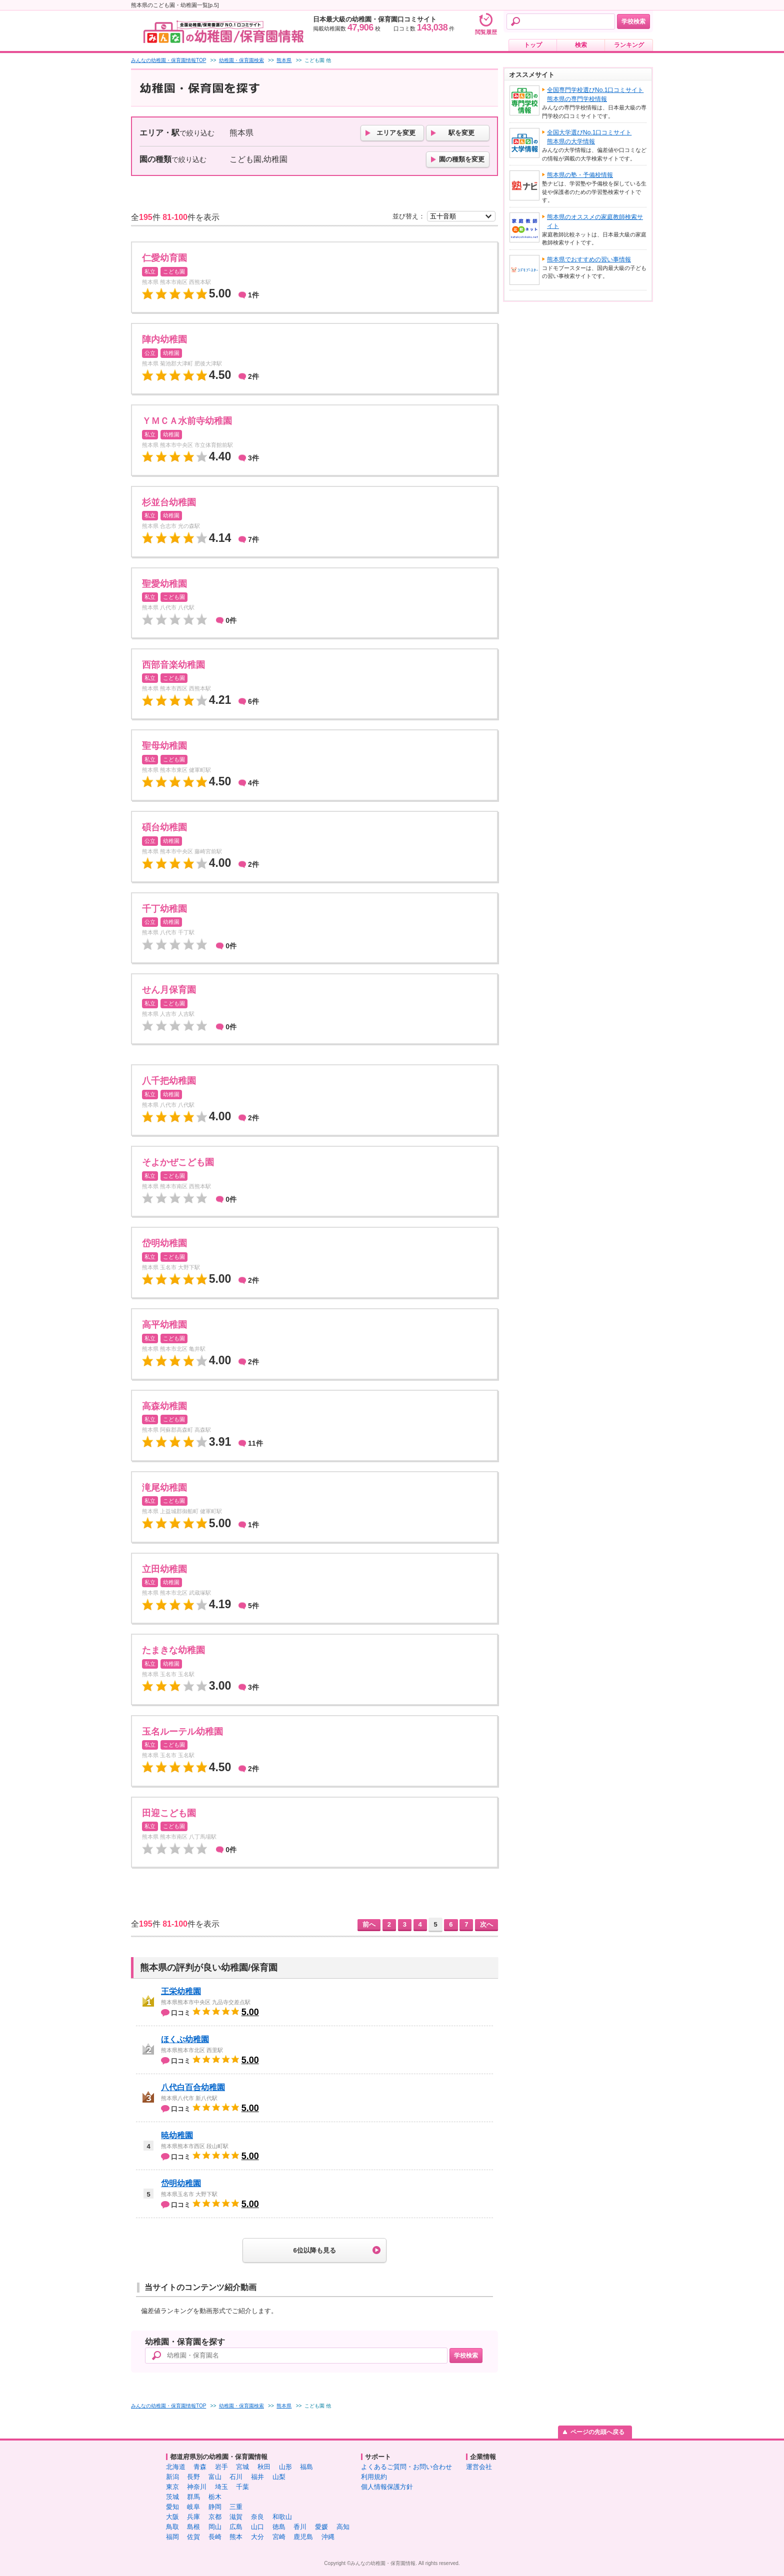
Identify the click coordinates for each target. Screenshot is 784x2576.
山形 (285, 2467)
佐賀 (193, 2537)
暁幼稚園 (177, 2135)
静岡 (215, 2507)
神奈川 (196, 2487)
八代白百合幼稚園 (193, 2087)
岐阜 (193, 2507)
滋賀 (236, 2517)
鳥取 (172, 2527)
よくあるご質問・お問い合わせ (406, 2467)
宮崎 (279, 2537)
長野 (193, 2477)
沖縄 (328, 2537)
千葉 (242, 2487)
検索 (581, 44)
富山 (215, 2477)
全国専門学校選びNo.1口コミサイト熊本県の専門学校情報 (595, 94)
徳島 (279, 2527)
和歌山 (282, 2517)
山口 (257, 2527)
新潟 (172, 2477)
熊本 (236, 2537)
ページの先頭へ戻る (597, 2432)
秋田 (264, 2467)
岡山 (215, 2527)
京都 (215, 2517)
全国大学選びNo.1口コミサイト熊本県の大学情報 (589, 137)
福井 (257, 2477)
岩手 (221, 2467)
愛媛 (321, 2527)
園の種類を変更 (461, 159)
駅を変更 (461, 132)
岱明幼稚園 (181, 2183)
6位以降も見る (314, 2250)
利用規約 (374, 2477)
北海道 (176, 2467)
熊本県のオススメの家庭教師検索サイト (595, 221)
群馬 (193, 2497)
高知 (343, 2527)
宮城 (242, 2467)
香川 (300, 2527)
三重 (236, 2507)
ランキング (629, 44)
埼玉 (221, 2487)
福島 (306, 2467)
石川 (236, 2477)
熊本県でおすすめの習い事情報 (589, 259)
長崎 (215, 2537)
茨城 (172, 2497)
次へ (486, 1924)
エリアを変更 (396, 132)
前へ (369, 1924)
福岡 (172, 2537)
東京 (172, 2487)
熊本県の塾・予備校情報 (580, 174)
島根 (193, 2527)
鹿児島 (303, 2537)
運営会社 (479, 2467)
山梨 (279, 2477)
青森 (200, 2467)
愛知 (172, 2507)
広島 (236, 2527)
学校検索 (634, 21)
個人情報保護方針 (387, 2487)
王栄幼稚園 (181, 1991)
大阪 (172, 2517)
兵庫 (193, 2517)
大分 (257, 2537)
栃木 (215, 2497)
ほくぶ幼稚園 (185, 2039)
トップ (533, 44)
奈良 (257, 2517)
